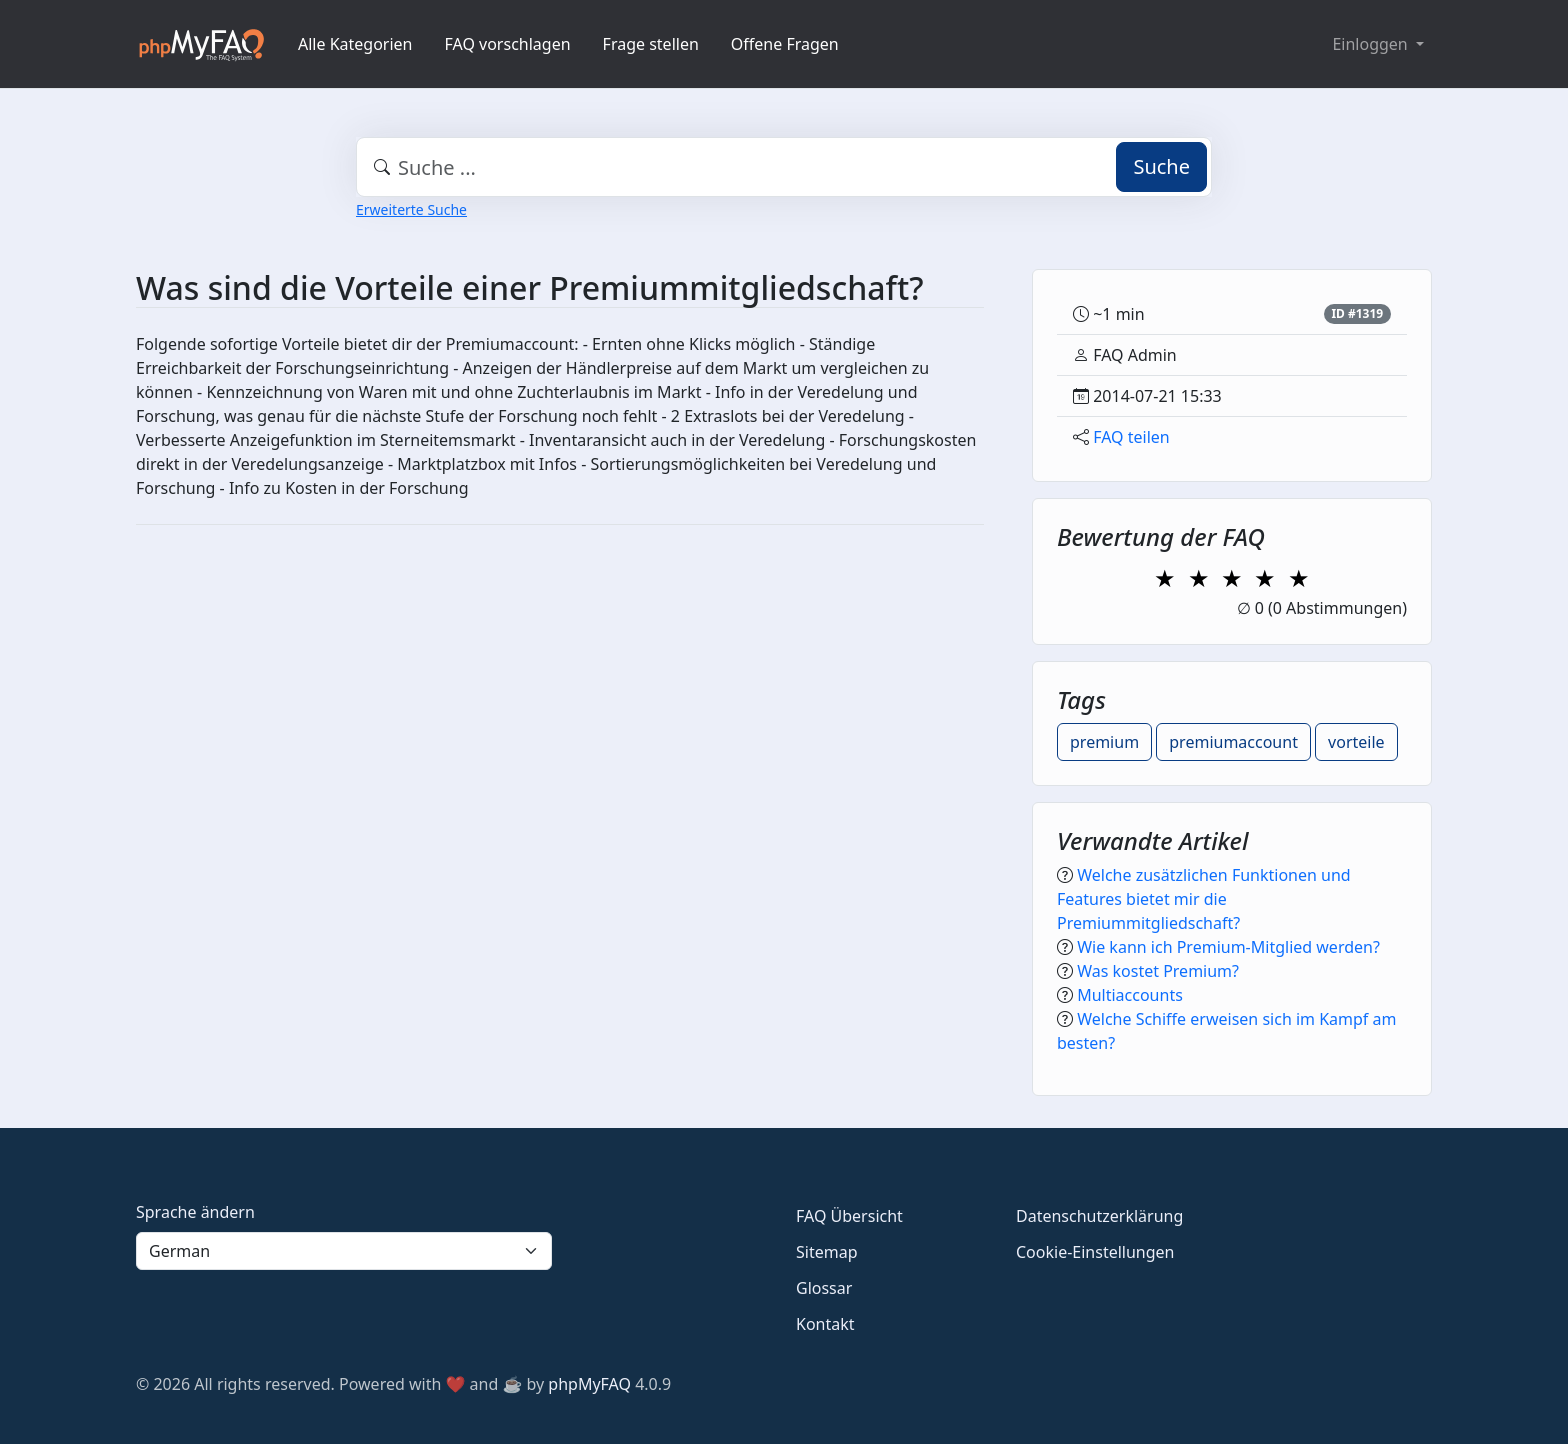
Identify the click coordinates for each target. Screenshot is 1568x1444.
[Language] (344, 1251)
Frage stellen (651, 44)
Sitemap (827, 1252)
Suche (1161, 166)
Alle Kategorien (355, 44)
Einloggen (1371, 44)
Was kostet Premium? (1158, 971)
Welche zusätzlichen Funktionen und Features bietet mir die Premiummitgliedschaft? (1204, 899)
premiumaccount (1233, 742)
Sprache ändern (195, 1212)
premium (1104, 742)
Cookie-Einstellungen (1095, 1252)
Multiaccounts (1130, 995)
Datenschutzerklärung (1099, 1216)
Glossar (824, 1288)
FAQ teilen (1131, 437)
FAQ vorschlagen (508, 44)
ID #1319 (1357, 313)
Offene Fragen (785, 44)
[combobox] (784, 167)
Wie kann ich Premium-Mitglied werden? (1228, 947)
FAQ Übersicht (849, 1216)
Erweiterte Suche (411, 209)
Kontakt (825, 1324)
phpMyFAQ (589, 1384)
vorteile (1356, 742)
